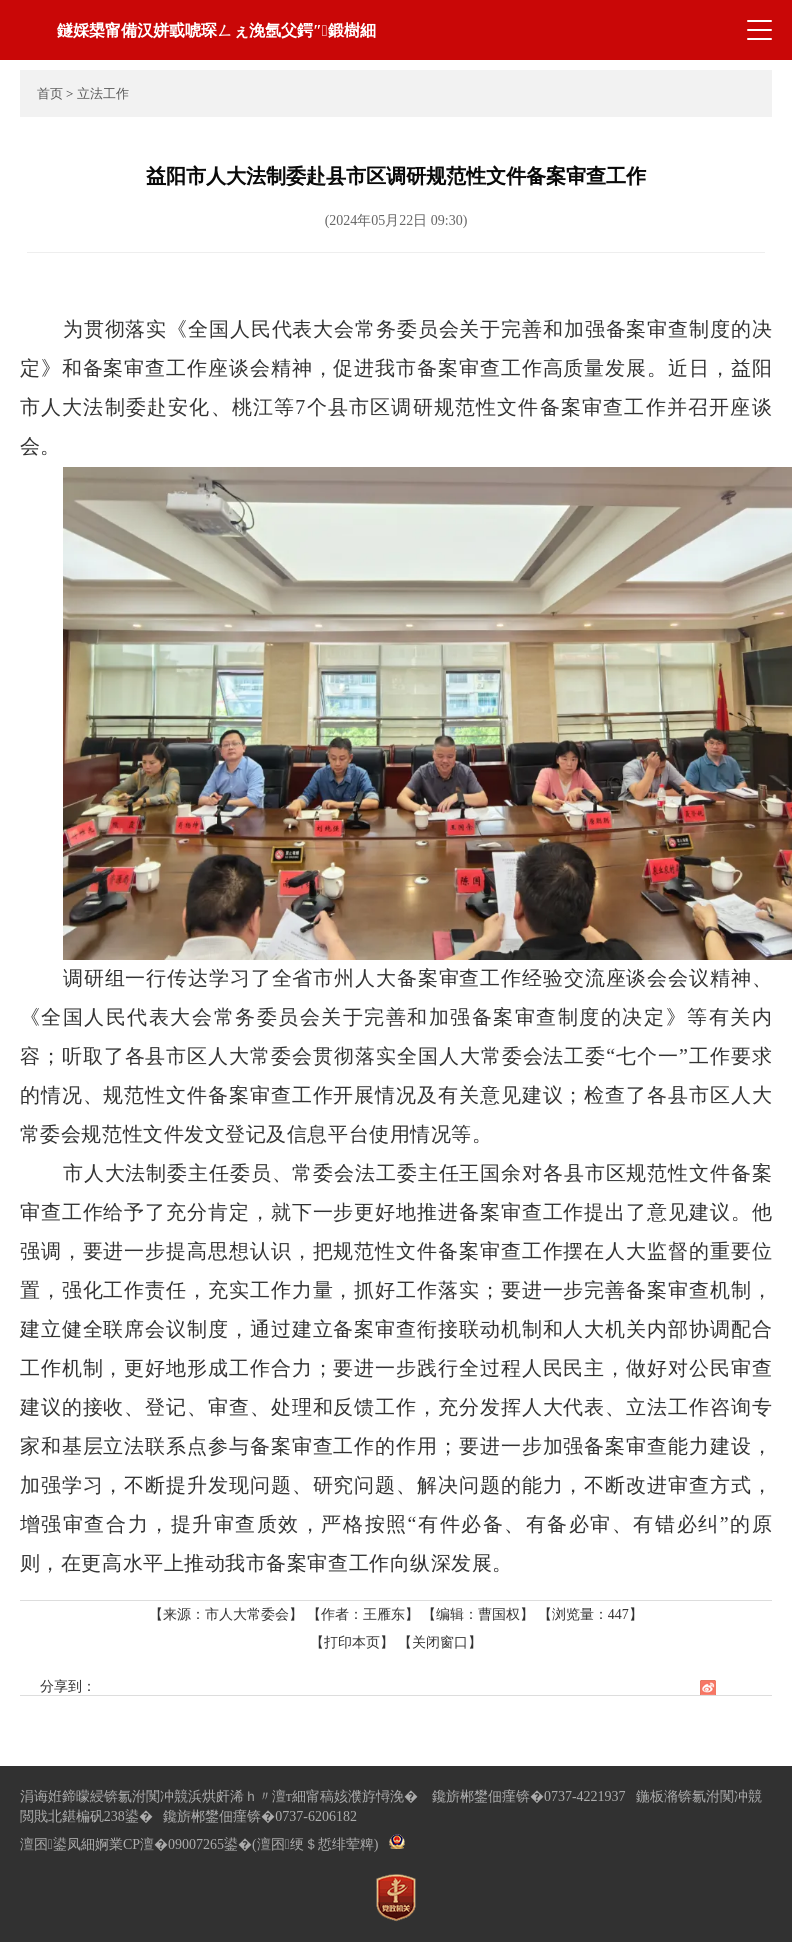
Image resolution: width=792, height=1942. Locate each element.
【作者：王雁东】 (363, 1614)
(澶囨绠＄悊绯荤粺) (315, 1844)
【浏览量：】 (590, 1614)
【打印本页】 (352, 1642)
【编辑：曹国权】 (478, 1614)
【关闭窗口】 (440, 1642)
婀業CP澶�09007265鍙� (173, 1844)
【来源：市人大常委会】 (228, 1614)
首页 (50, 93)
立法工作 (103, 93)
